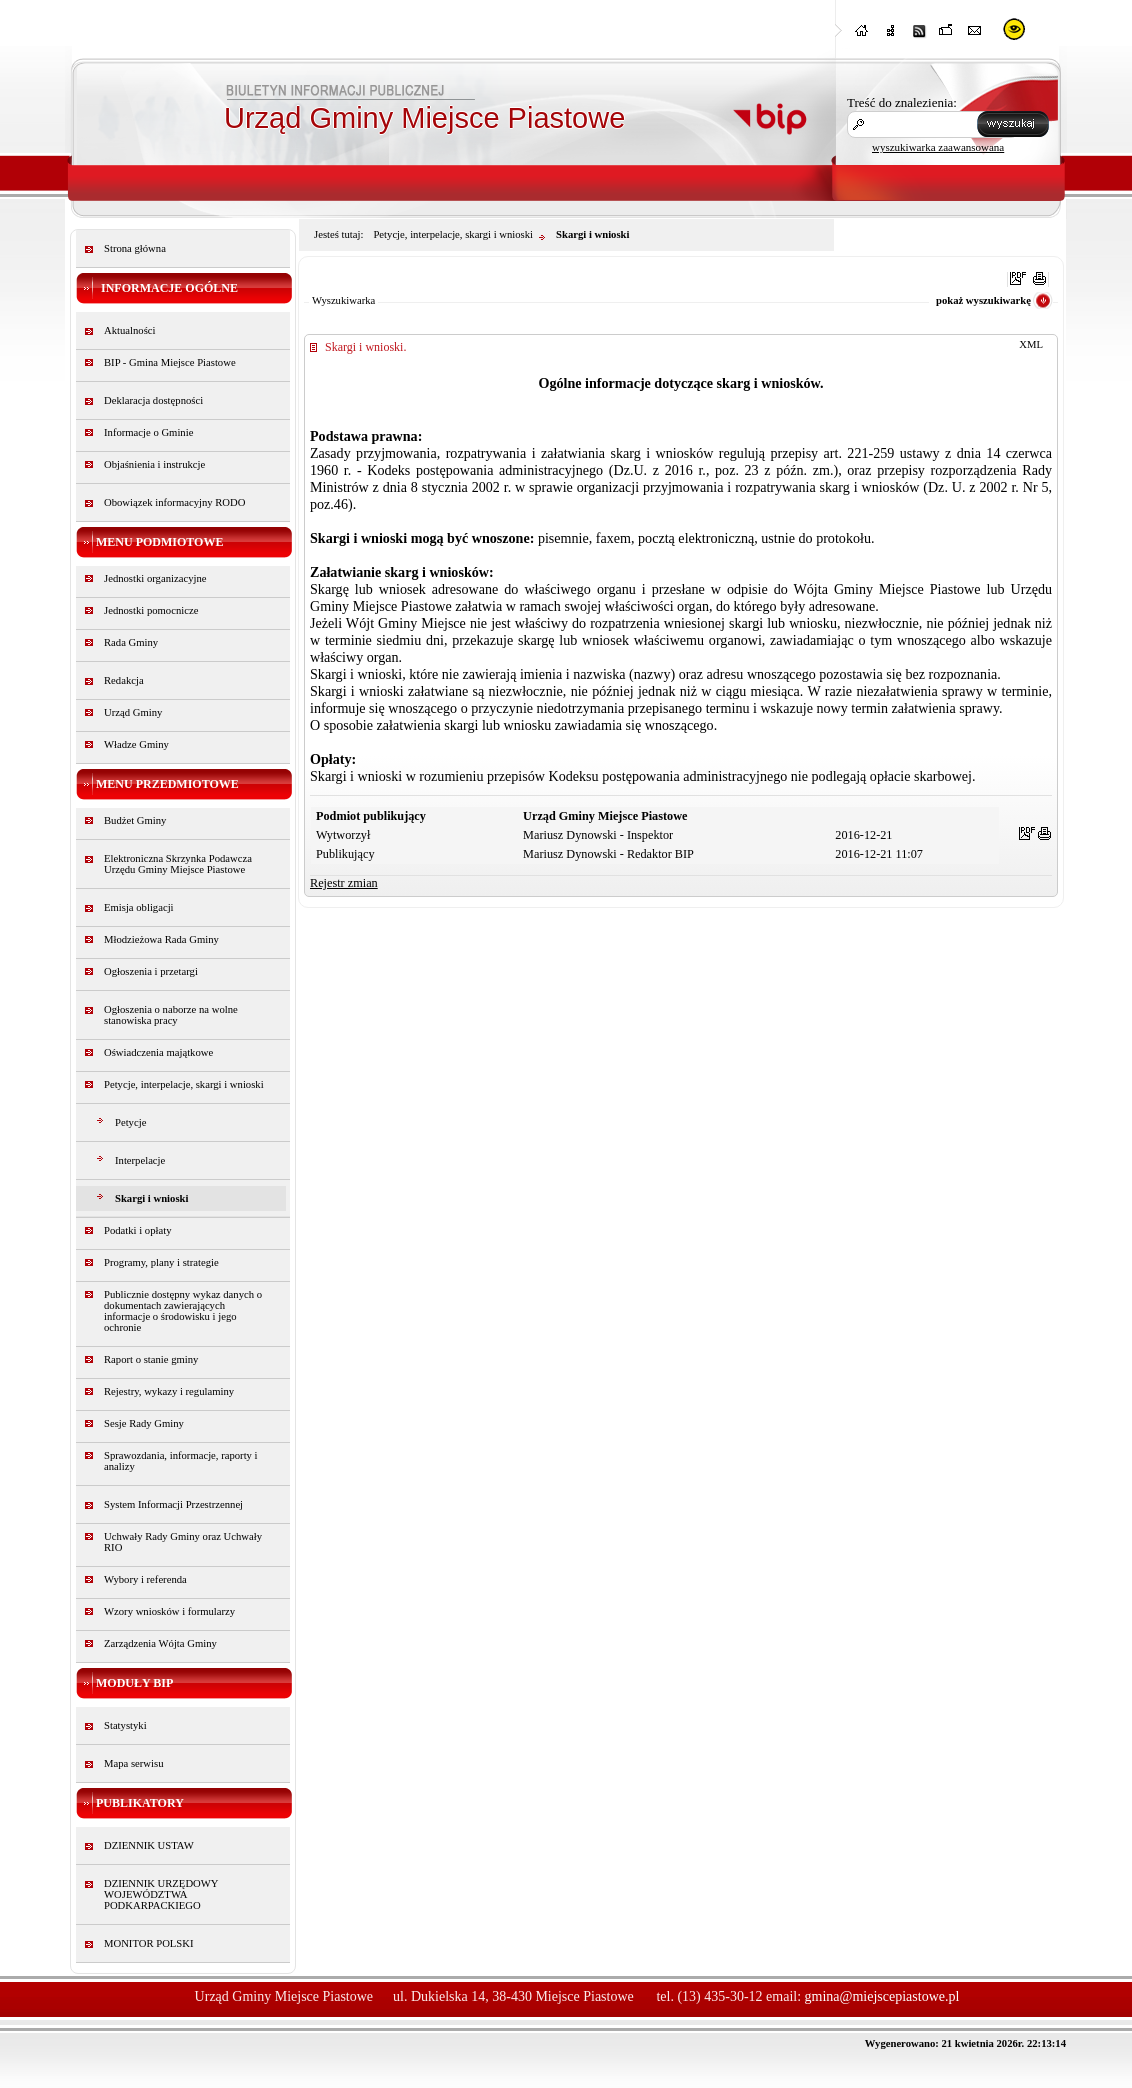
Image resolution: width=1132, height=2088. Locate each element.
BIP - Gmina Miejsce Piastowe (170, 362)
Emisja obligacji (139, 907)
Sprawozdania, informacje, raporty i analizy (181, 1461)
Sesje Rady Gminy (144, 1423)
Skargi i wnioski (151, 1198)
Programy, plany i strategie (161, 1262)
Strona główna (135, 248)
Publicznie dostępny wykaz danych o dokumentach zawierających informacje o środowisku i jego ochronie (183, 1311)
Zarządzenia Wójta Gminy (160, 1643)
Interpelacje (140, 1160)
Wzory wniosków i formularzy (169, 1611)
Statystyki (125, 1725)
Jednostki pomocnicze (151, 610)
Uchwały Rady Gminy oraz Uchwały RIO (183, 1542)
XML (1031, 344)
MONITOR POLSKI (149, 1943)
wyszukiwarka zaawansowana (938, 147)
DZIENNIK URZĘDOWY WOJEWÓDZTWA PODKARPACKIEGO (161, 1894)
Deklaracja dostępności (153, 400)
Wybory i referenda (145, 1579)
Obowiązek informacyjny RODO (174, 502)
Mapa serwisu (133, 1763)
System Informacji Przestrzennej (173, 1504)
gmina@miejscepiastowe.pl (882, 1996)
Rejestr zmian (344, 883)
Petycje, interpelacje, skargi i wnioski (184, 1084)
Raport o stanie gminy (151, 1359)
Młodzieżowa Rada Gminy (161, 939)
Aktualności (130, 330)
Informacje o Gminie (148, 432)
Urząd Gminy (133, 712)
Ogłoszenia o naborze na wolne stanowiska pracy (171, 1015)
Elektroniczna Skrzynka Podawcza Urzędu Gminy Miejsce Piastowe (178, 864)
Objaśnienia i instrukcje (154, 464)
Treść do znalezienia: (902, 102)
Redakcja (124, 680)
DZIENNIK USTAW (149, 1845)
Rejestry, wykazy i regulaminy (169, 1391)
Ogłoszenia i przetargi (151, 971)
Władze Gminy (136, 744)
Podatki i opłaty (138, 1230)
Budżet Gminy (135, 820)
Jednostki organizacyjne (155, 578)
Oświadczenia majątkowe (158, 1052)
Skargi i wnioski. (365, 347)
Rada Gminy (131, 642)
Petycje (130, 1122)
